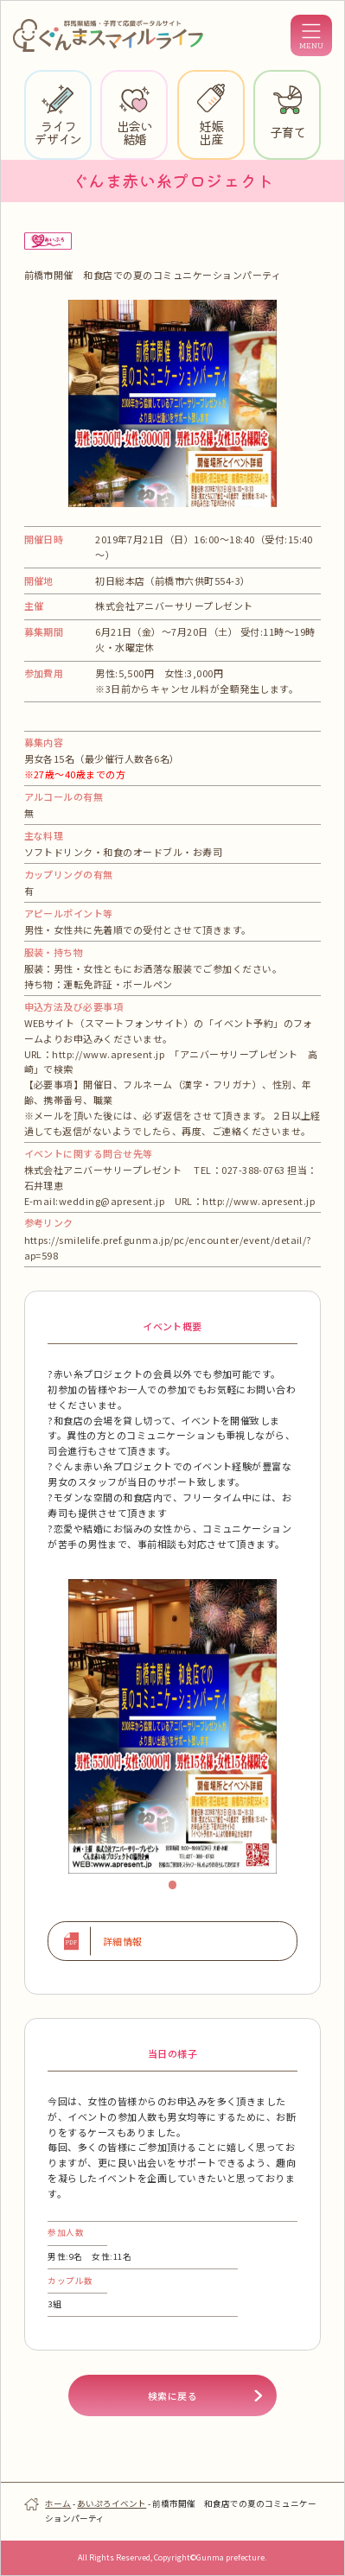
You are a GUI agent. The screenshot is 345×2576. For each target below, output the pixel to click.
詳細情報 (123, 1941)
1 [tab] (177, 1889)
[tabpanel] (172, 1726)
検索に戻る (172, 2395)
